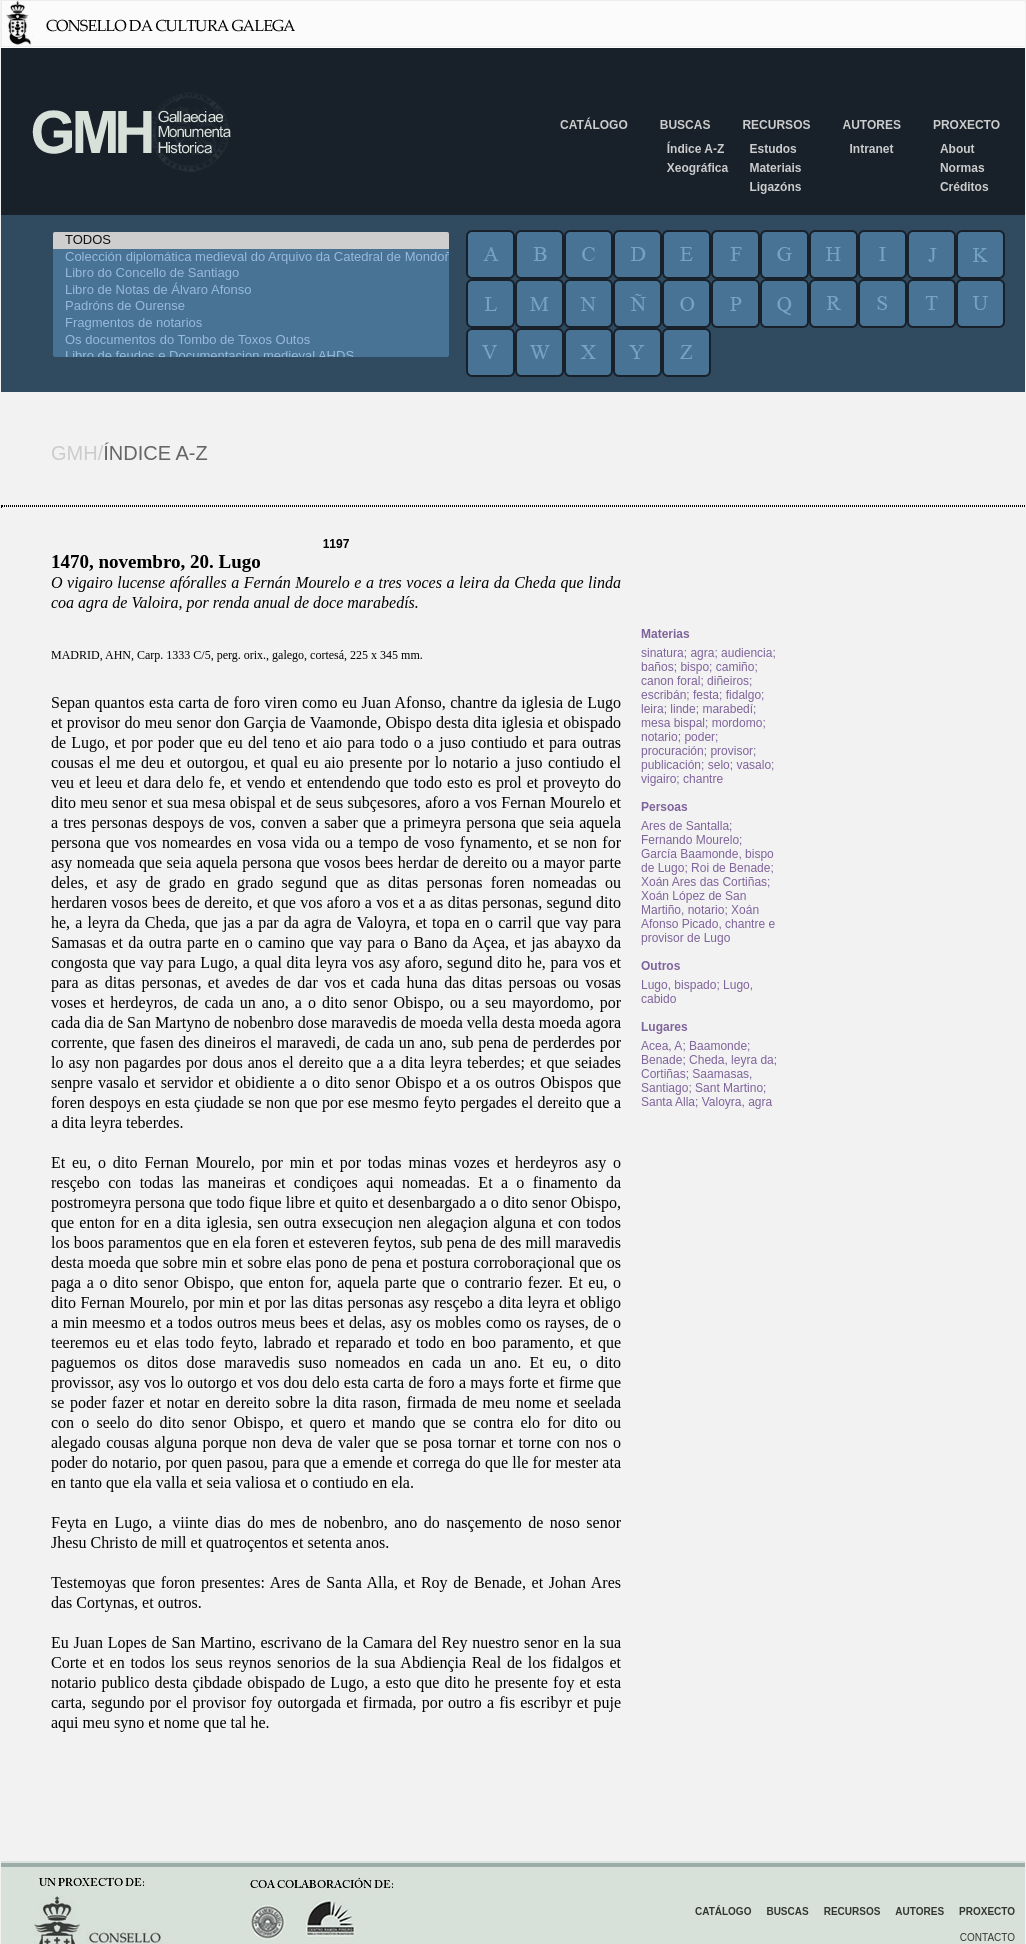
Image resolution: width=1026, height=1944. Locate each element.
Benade (661, 1060)
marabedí (727, 709)
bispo (694, 667)
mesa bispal (673, 723)
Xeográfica (697, 168)
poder (699, 737)
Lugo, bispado (678, 985)
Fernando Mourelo (690, 840)
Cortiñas (663, 1074)
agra (702, 653)
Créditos (964, 187)
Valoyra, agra (737, 1102)
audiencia (746, 653)
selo (719, 765)
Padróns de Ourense (251, 306)
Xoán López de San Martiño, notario (693, 903)
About (957, 149)
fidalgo (743, 695)
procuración (672, 751)
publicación (671, 765)
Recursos (776, 125)
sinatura (662, 653)
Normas (962, 168)
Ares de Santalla (685, 826)
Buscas (685, 125)
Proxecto (966, 125)
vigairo (658, 779)
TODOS (251, 240)
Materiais (775, 168)
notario (659, 737)
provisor (731, 751)
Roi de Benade (730, 868)
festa (706, 695)
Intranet (871, 149)
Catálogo (594, 125)
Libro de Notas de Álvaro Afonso (251, 290)
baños (657, 667)
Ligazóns (775, 187)
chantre (703, 779)
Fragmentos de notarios (251, 323)
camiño (735, 667)
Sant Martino (729, 1088)
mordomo (737, 723)
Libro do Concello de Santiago (251, 273)
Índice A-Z (696, 149)
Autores (871, 125)
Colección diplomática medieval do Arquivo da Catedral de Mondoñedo (251, 257)
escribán (663, 695)
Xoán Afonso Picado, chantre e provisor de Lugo (708, 924)
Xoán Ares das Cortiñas (704, 882)
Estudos (772, 149)
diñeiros (728, 681)
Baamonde (718, 1046)
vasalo (753, 765)
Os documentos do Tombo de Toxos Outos (251, 340)
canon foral (670, 681)
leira (652, 709)
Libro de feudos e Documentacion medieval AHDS (251, 356)
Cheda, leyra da (731, 1060)
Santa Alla (668, 1102)
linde (682, 709)
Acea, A (661, 1046)
